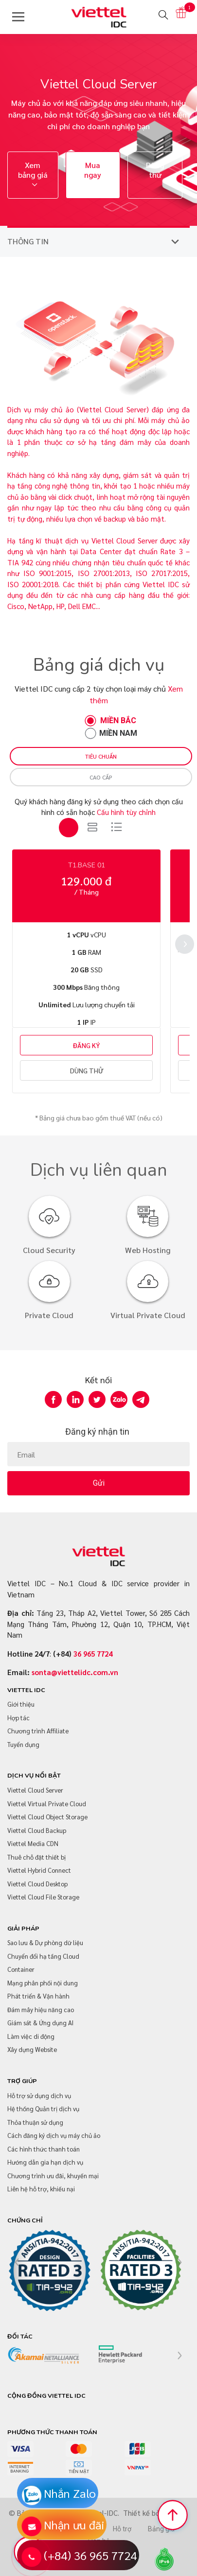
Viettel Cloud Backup (36, 1830)
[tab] (68, 827)
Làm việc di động (30, 2036)
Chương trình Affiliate (38, 1731)
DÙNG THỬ (86, 1070)
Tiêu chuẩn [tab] (101, 756)
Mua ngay (92, 170)
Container (21, 1969)
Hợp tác (18, 1717)
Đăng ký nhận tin (97, 1431)
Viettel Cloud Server (35, 1790)
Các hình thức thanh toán (43, 2149)
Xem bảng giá (33, 174)
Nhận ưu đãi (74, 2524)
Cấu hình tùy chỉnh (126, 811)
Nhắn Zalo (70, 2493)
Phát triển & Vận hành (38, 1996)
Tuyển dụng (23, 1744)
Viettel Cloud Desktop (37, 1884)
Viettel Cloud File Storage (43, 1897)
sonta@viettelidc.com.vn (75, 1672)
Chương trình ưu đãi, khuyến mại (53, 2175)
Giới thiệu (21, 1704)
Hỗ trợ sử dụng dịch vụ (39, 2095)
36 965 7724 (92, 1653)
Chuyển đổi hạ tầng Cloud (43, 1956)
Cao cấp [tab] (101, 777)
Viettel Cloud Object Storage (47, 1817)
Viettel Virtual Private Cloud (46, 1803)
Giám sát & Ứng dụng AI (40, 2022)
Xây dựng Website (32, 2049)
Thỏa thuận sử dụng (35, 2122)
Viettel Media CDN (32, 1843)
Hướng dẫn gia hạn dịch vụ (45, 2162)
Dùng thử (155, 170)
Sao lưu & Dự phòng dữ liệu (45, 1942)
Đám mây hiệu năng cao (40, 2009)
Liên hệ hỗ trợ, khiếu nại (41, 2189)
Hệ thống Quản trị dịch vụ (43, 2108)
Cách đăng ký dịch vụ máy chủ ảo (53, 2135)
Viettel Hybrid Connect (39, 1870)
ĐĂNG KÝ (86, 1045)
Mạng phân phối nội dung (42, 1983)
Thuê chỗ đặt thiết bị (36, 1857)
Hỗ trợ (122, 2529)
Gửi (99, 1483)
